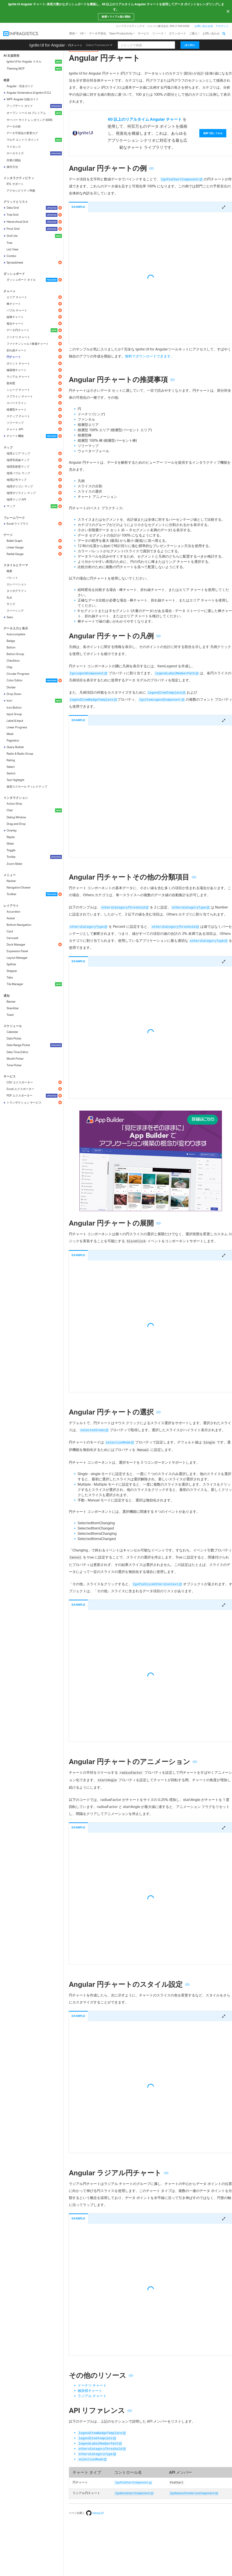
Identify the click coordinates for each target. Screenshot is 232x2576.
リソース (158, 33)
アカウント (222, 26)
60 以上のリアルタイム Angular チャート (145, 119)
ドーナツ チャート (92, 2385)
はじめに (190, 45)
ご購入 (193, 33)
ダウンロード (177, 33)
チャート (10, 291)
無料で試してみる (213, 133)
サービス (143, 33)
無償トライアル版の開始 (116, 16)
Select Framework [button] (99, 45)
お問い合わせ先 (204, 26)
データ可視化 (97, 33)
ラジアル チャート (92, 2396)
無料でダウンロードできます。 (149, 356)
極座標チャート (90, 2390)
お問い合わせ (211, 33)
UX (82, 33)
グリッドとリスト (16, 201)
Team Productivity (121, 33)
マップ (8, 447)
